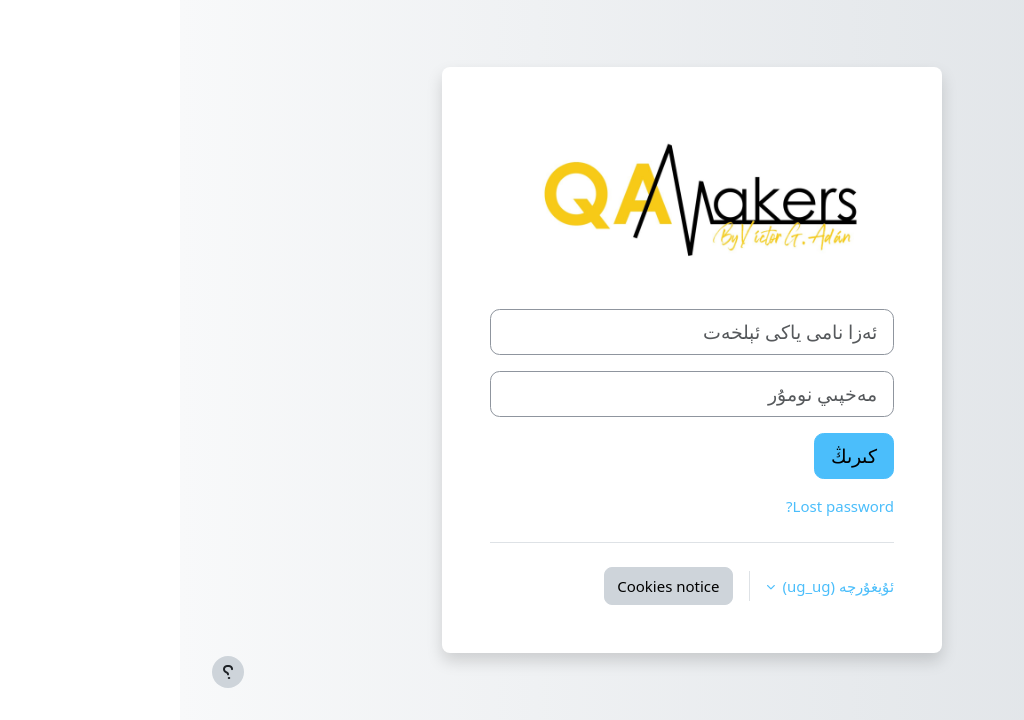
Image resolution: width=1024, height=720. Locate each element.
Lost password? (660, 506)
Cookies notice (488, 586)
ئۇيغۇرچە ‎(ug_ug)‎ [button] (656, 586)
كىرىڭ (674, 455)
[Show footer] (48, 672)
